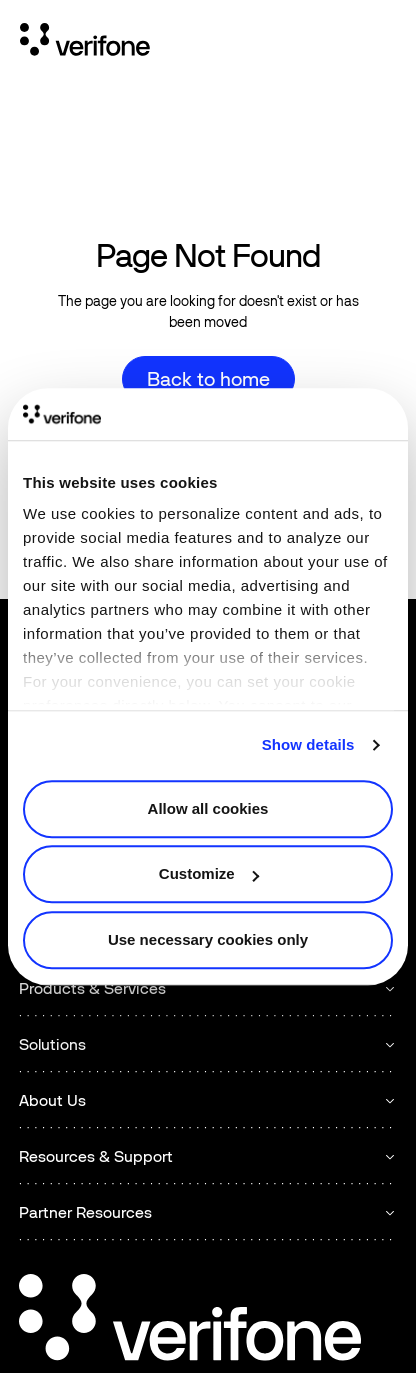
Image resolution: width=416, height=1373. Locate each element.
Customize (209, 874)
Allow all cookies (208, 808)
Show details (308, 745)
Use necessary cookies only (208, 939)
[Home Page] (85, 43)
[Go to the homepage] (190, 1320)
